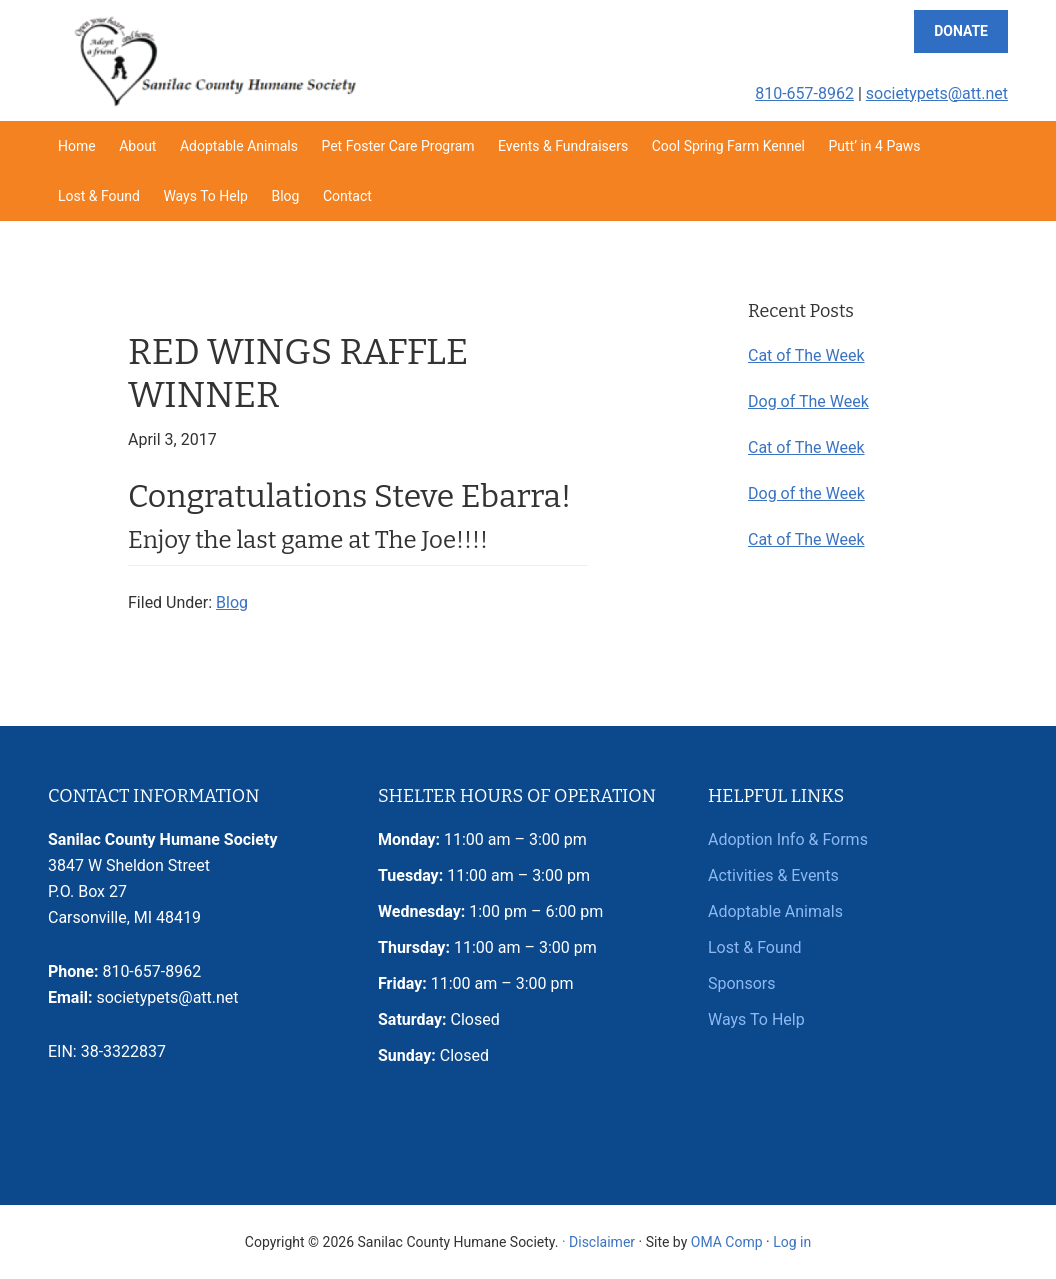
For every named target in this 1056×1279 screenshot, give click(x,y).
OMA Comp (727, 1242)
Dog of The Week (808, 401)
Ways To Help (756, 1019)
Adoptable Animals (775, 911)
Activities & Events (773, 875)
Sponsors (742, 983)
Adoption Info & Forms (788, 839)
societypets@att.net (937, 93)
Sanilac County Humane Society (214, 60)
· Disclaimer (598, 1242)
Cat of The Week (806, 355)
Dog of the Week (806, 493)
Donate (961, 31)
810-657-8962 (804, 93)
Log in (792, 1242)
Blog (232, 602)
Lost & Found (755, 947)
